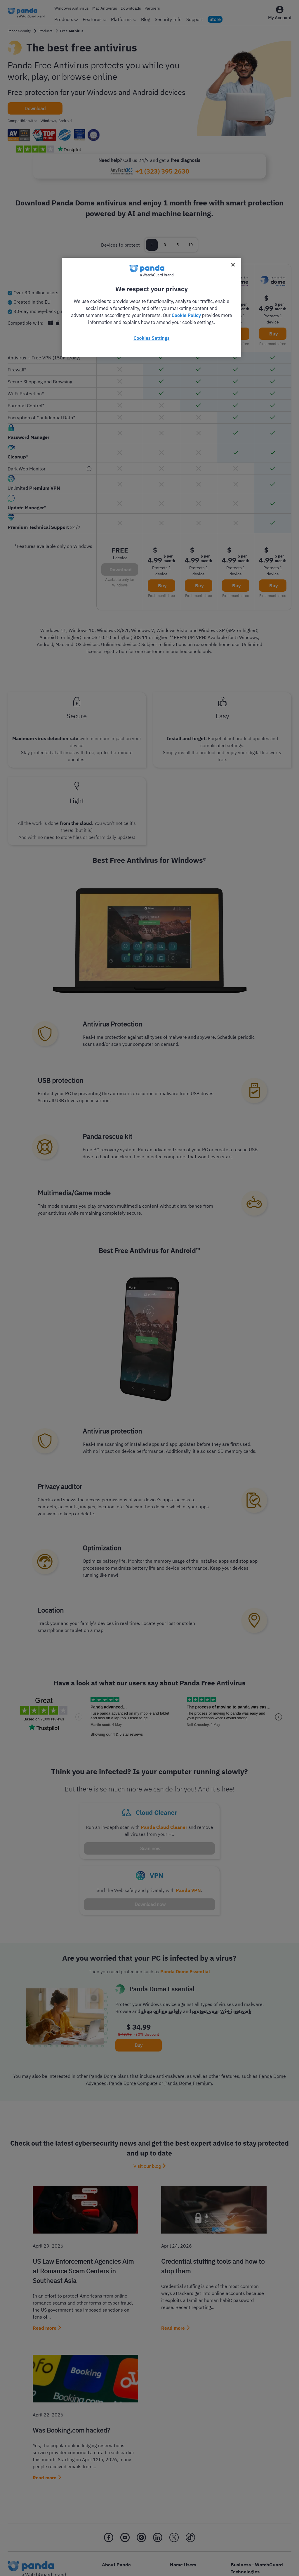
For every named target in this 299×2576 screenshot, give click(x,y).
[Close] (233, 264)
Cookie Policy (186, 315)
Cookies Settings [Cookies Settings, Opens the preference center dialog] (151, 338)
